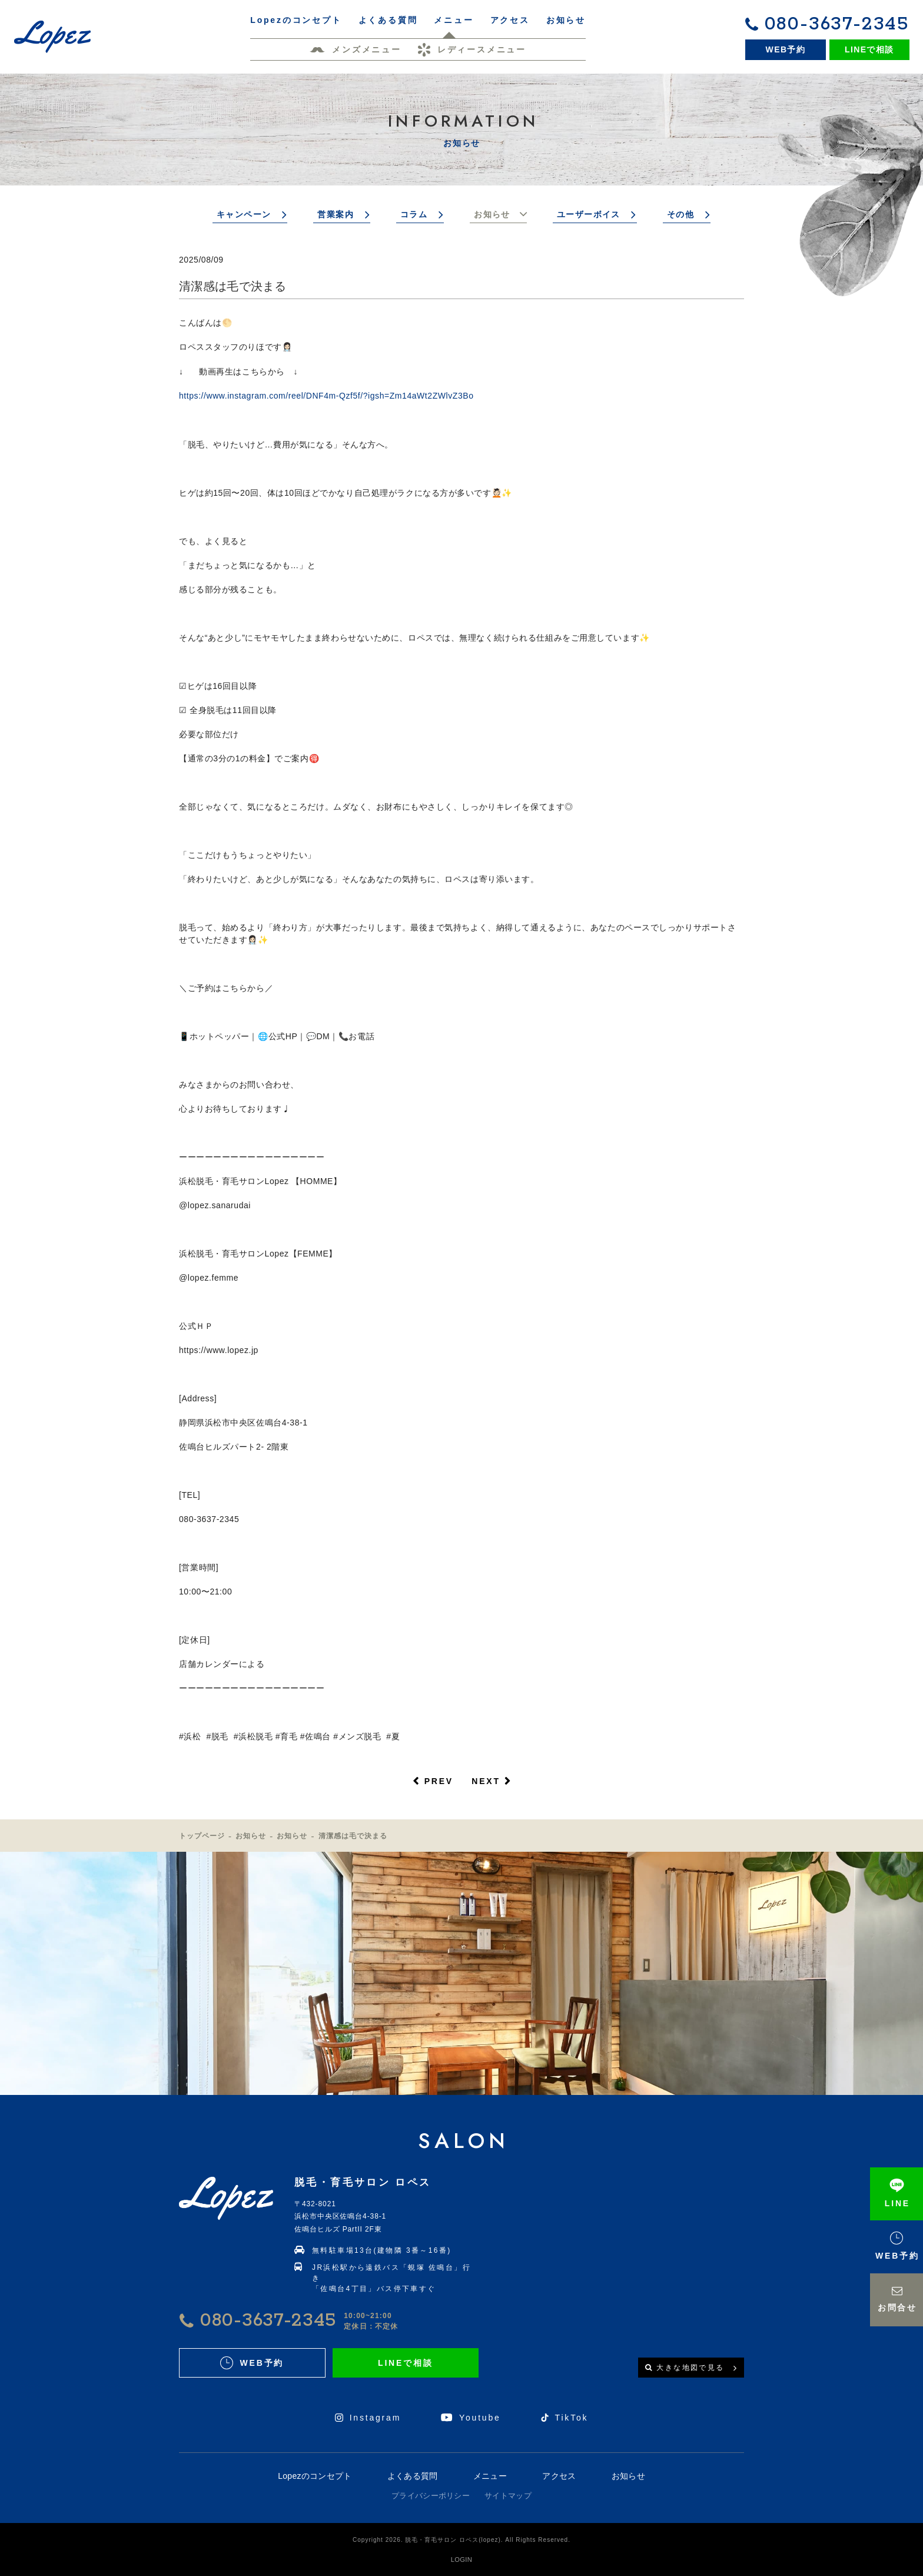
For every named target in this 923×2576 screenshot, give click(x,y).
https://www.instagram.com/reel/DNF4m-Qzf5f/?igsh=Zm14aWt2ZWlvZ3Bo (326, 395)
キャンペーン (244, 214)
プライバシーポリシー (430, 2495)
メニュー (490, 2476)
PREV (438, 1781)
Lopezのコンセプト (314, 2476)
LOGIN (461, 2559)
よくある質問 (412, 2476)
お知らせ (492, 214)
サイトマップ (508, 2495)
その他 (680, 214)
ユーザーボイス (588, 214)
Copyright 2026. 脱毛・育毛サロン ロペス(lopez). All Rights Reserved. (461, 2540)
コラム (413, 214)
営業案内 (335, 214)
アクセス (559, 2476)
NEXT (486, 1781)
